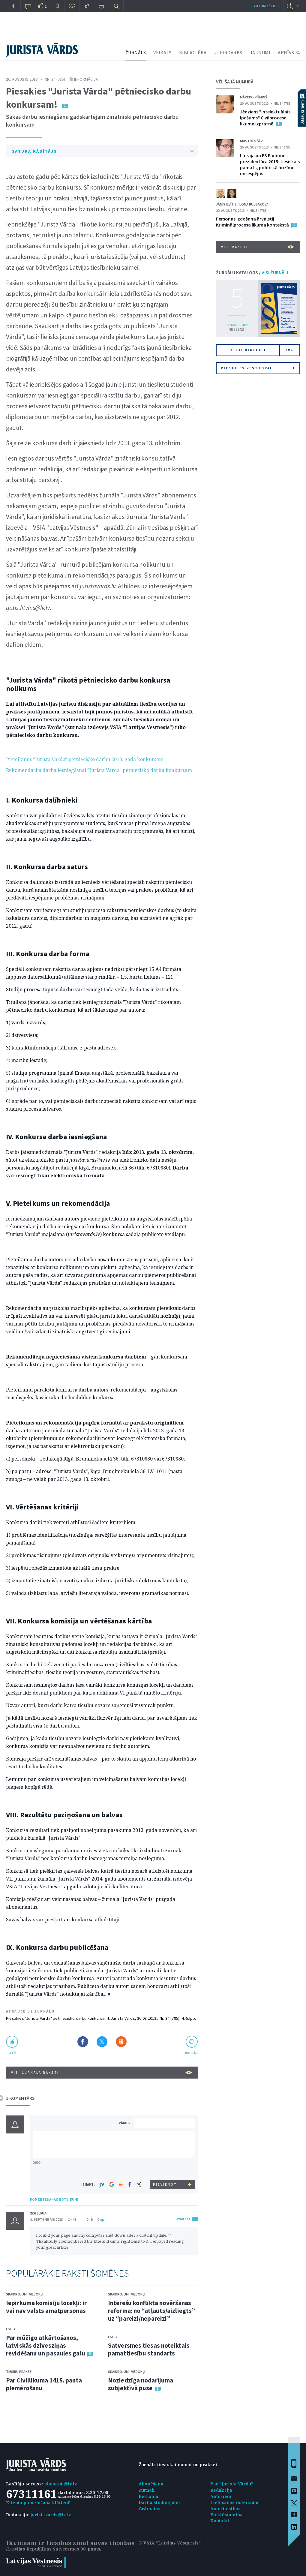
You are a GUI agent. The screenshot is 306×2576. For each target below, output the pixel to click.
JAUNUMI (260, 53)
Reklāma (148, 2496)
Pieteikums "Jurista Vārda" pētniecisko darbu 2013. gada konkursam (85, 759)
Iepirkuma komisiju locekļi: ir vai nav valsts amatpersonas (46, 2307)
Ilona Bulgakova (253, 204)
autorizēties (266, 6)
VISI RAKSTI (257, 247)
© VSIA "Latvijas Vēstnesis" (170, 2543)
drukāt (191, 2053)
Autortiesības (225, 2508)
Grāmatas (150, 2508)
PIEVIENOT (165, 2184)
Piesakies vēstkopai (258, 368)
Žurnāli (147, 2490)
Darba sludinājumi (159, 2502)
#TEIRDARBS (228, 53)
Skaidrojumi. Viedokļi (24, 2294)
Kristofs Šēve (252, 141)
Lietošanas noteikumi (234, 2502)
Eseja (11, 2329)
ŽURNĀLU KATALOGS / (252, 272)
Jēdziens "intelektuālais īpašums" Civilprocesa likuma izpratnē (265, 118)
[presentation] (165, 2168)
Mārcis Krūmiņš (253, 97)
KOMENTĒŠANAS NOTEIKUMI (54, 2199)
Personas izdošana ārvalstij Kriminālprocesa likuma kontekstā (252, 222)
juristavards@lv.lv (51, 2514)
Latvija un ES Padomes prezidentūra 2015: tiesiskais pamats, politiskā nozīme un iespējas (270, 164)
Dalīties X (102, 2041)
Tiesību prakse (19, 2371)
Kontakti (220, 2520)
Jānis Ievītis (226, 204)
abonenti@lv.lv (60, 2484)
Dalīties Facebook (82, 2041)
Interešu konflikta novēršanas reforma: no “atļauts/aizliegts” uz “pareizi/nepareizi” (151, 2310)
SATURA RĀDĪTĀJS (103, 151)
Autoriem (221, 2496)
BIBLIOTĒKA (193, 53)
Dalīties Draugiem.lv (121, 2041)
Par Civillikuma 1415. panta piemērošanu (44, 2384)
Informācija (86, 79)
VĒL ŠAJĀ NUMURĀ (235, 82)
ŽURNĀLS (135, 53)
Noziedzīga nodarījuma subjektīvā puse (140, 2384)
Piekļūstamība (226, 2514)
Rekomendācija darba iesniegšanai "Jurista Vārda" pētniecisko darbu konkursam (99, 770)
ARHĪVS (286, 53)
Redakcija (221, 2490)
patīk (12, 2053)
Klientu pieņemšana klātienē (38, 2502)
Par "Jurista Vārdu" (232, 2484)
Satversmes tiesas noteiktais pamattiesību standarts (149, 2349)
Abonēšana (151, 2484)
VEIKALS (162, 53)
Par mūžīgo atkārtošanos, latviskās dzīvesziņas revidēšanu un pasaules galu (45, 2345)
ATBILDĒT (183, 2219)
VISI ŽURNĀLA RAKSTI (101, 2072)
